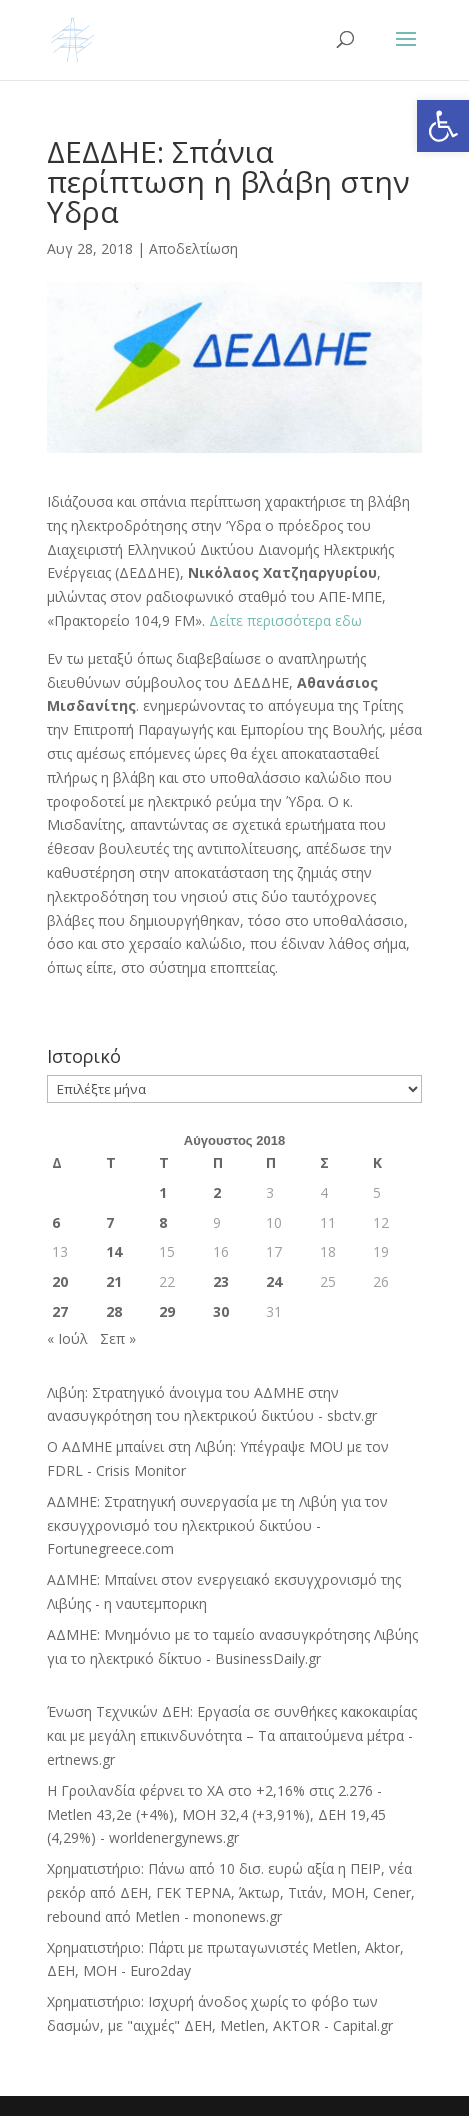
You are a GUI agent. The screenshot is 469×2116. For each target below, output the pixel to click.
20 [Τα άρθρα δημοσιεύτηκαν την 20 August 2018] (60, 1281)
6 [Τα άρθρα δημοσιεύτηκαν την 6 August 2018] (56, 1222)
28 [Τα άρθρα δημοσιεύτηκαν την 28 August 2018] (114, 1311)
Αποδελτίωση (193, 248)
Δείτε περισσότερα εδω (283, 620)
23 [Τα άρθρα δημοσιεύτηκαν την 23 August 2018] (221, 1281)
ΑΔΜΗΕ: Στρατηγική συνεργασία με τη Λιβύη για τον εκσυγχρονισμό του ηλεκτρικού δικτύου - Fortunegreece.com (217, 1525)
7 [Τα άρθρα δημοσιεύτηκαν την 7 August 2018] (110, 1222)
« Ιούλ (67, 1338)
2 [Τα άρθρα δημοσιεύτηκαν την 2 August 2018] (217, 1192)
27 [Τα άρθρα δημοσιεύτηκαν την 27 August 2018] (60, 1311)
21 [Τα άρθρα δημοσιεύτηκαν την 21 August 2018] (114, 1281)
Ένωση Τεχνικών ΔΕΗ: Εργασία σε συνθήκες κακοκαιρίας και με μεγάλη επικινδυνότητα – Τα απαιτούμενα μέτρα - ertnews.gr (232, 1735)
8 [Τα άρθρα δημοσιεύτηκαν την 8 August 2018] (163, 1222)
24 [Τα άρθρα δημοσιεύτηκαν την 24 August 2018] (274, 1281)
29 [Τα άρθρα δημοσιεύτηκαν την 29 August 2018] (167, 1311)
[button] (443, 126)
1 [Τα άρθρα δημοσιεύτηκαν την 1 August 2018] (163, 1192)
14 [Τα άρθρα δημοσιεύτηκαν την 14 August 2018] (114, 1251)
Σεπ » (118, 1338)
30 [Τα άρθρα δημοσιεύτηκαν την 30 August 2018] (221, 1311)
